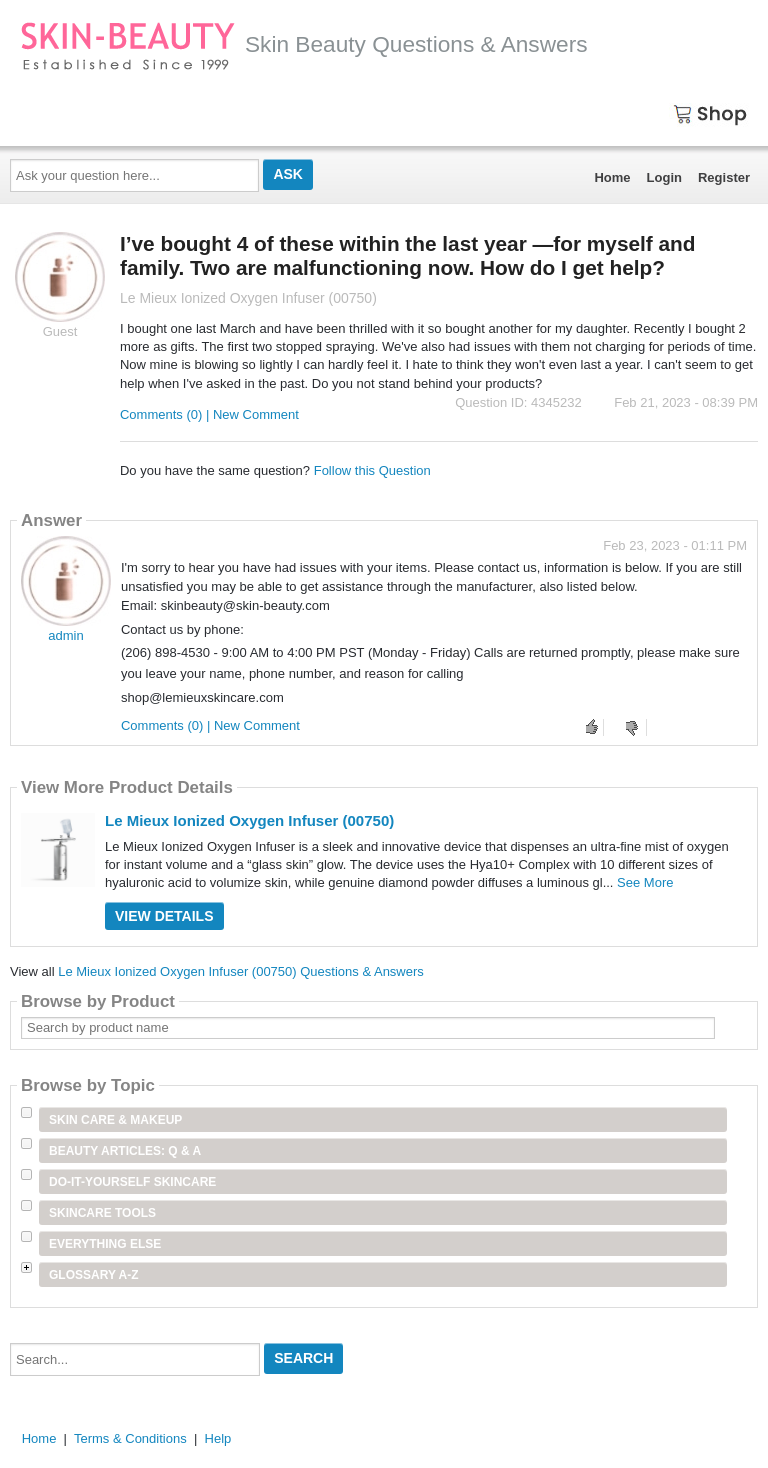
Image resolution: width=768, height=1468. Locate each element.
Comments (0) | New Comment (209, 414)
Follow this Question (372, 470)
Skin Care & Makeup (115, 1120)
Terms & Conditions (130, 1438)
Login (664, 177)
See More (645, 882)
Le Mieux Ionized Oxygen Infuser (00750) (249, 820)
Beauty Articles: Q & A (125, 1151)
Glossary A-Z (94, 1275)
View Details (164, 916)
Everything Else (105, 1244)
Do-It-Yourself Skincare (132, 1182)
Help (218, 1438)
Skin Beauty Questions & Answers (304, 44)
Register (724, 177)
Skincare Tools (102, 1213)
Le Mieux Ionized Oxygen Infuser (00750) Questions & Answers (241, 971)
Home (612, 177)
